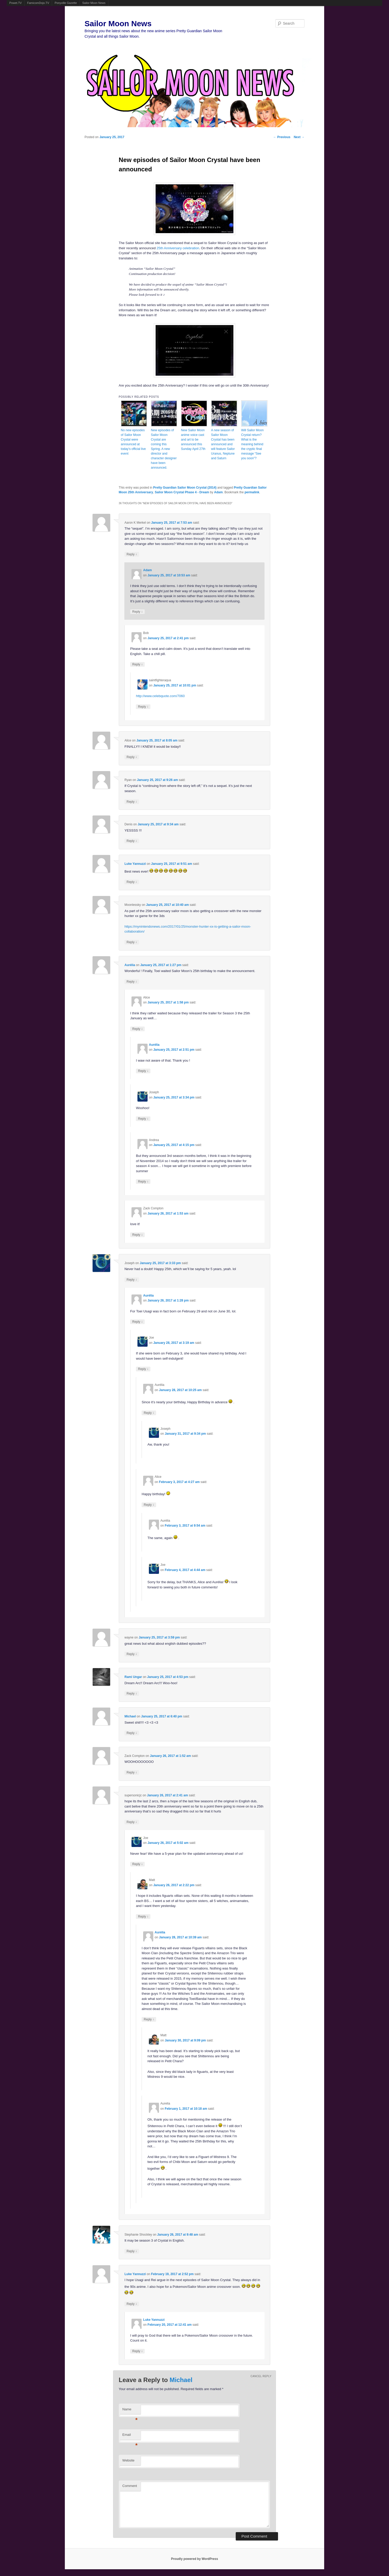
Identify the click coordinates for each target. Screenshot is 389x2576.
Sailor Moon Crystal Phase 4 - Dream (182, 492)
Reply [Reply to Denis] (132, 841)
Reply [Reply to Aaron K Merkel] (132, 554)
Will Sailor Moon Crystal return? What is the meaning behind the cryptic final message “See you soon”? (252, 444)
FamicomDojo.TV (38, 2)
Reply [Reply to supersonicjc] (132, 1822)
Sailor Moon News (93, 2)
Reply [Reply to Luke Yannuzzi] (132, 882)
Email (130, 2436)
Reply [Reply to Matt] (143, 1916)
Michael (130, 1716)
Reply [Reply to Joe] (143, 1369)
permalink (252, 492)
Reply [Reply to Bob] (137, 664)
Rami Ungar (133, 1677)
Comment (129, 2486)
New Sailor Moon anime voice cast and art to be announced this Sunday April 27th (193, 439)
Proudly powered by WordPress (194, 2559)
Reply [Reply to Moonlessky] (132, 942)
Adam (218, 492)
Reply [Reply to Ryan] (132, 801)
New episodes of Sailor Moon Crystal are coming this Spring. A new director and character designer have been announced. (164, 448)
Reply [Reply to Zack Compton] (137, 1234)
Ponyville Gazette (66, 2)
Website (128, 2460)
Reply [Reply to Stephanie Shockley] (132, 2251)
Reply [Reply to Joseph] (143, 1118)
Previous (281, 137)
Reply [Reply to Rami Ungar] (132, 1693)
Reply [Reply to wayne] (132, 1654)
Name (130, 2410)
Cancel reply (261, 2376)
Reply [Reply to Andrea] (143, 1181)
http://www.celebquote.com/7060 (160, 696)
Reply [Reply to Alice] (132, 757)
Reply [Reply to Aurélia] (132, 981)
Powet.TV (15, 2)
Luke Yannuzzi (135, 864)
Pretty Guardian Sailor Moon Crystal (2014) (185, 487)
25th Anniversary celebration (178, 248)
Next (299, 137)
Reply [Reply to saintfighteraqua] (143, 706)
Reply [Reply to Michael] (132, 1733)
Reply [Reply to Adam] (137, 611)
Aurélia (129, 965)
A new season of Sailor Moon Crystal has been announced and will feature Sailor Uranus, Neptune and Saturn (223, 444)
